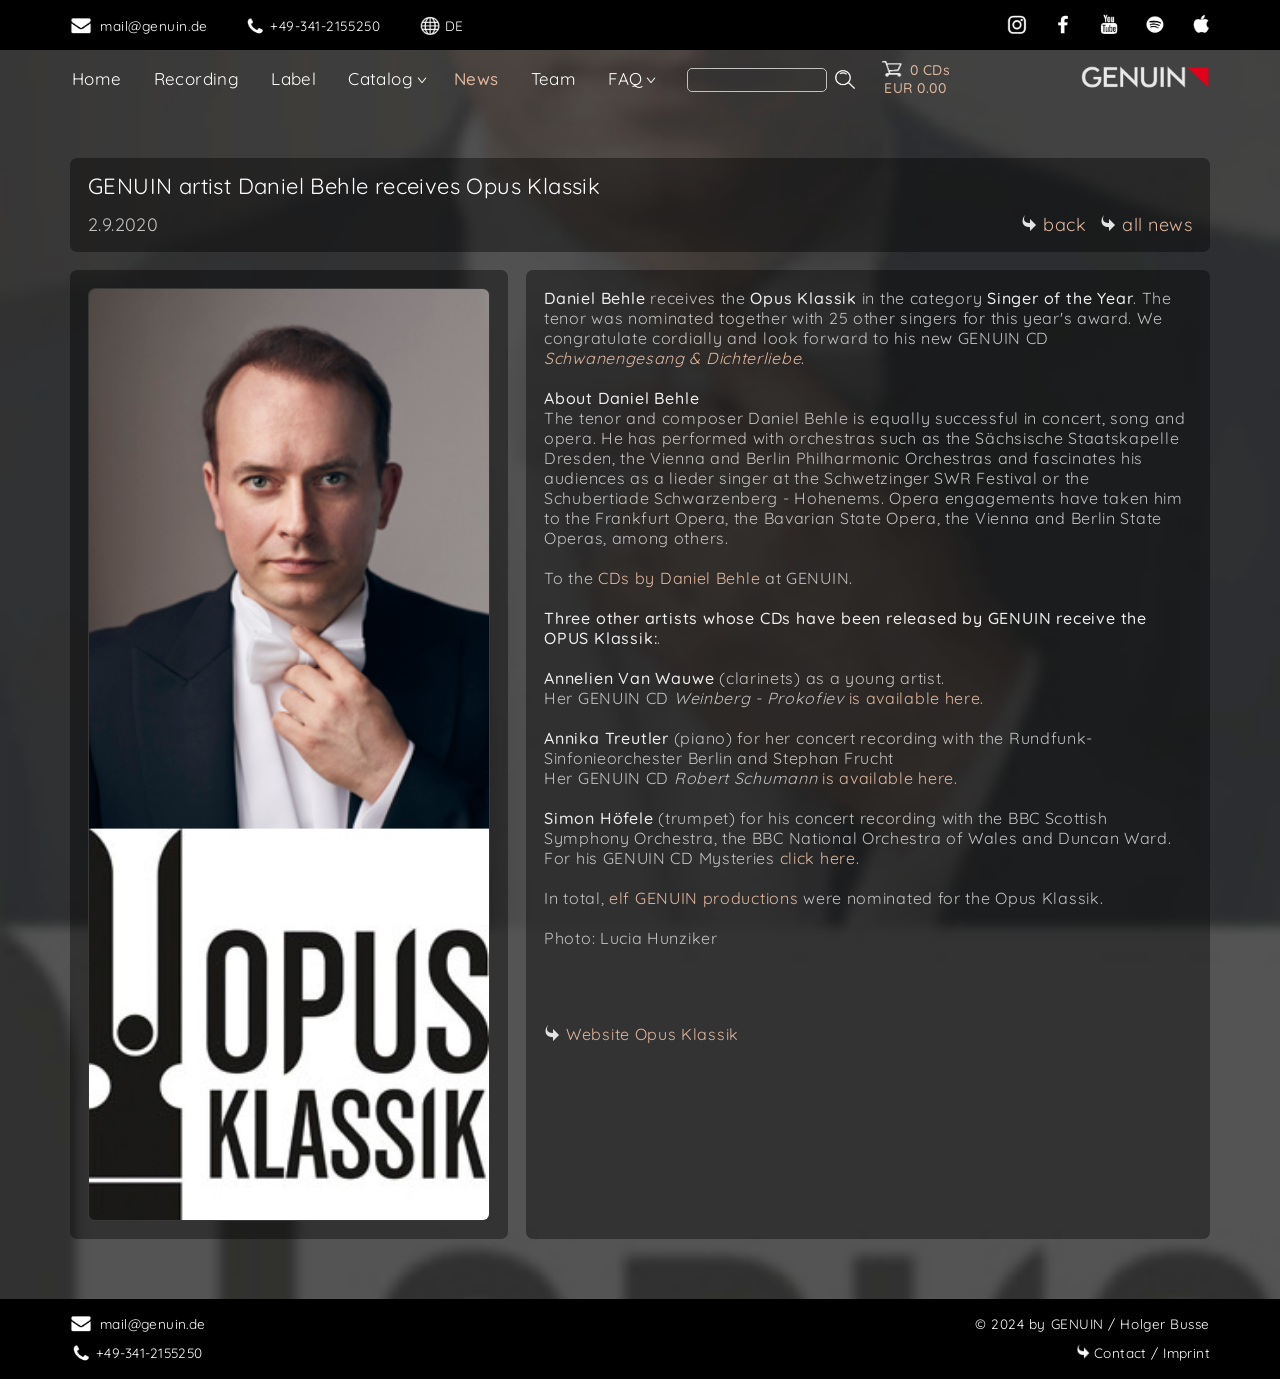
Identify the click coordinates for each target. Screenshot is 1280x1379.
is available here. (917, 698)
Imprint (1143, 1352)
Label (293, 78)
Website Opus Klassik (652, 1034)
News (476, 78)
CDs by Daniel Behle (679, 578)
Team (554, 78)
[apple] (1201, 22)
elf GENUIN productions (703, 898)
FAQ (625, 78)
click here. (820, 858)
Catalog (380, 78)
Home (97, 78)
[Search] (757, 80)
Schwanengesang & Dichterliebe (672, 358)
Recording (197, 78)
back (1053, 224)
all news (1146, 224)
